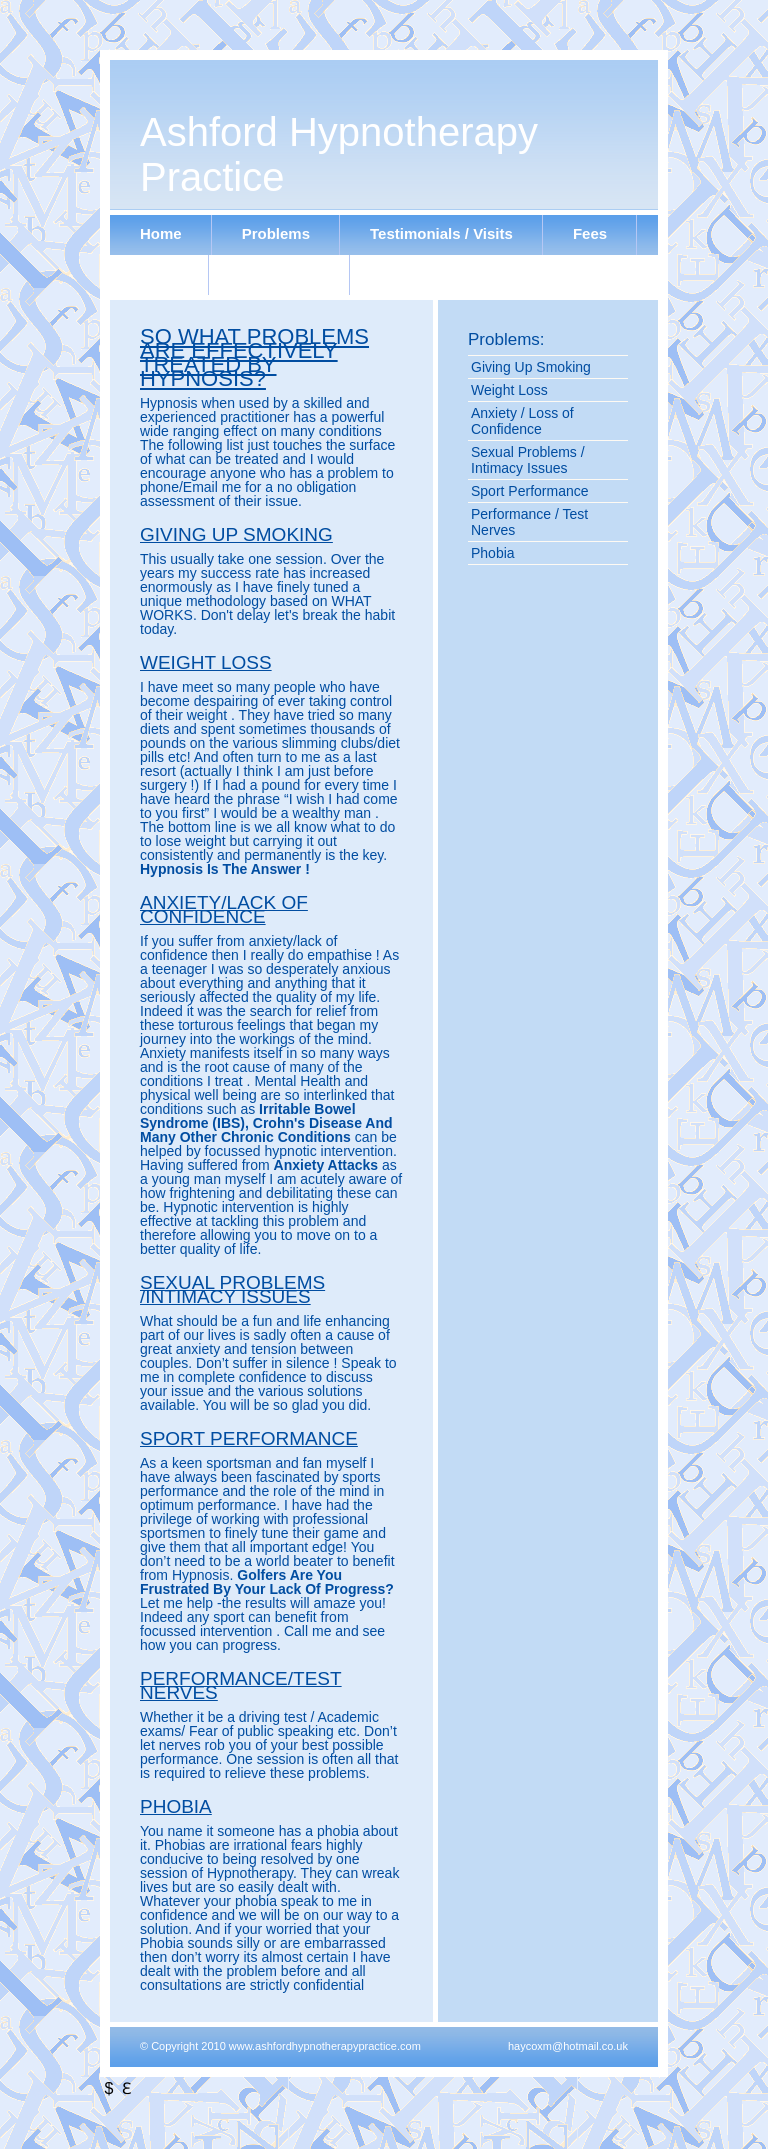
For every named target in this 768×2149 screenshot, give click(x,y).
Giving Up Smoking (531, 367)
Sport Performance (530, 491)
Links (159, 273)
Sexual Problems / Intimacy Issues (528, 460)
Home (161, 233)
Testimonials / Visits (441, 233)
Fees (590, 233)
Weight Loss (509, 390)
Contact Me (279, 273)
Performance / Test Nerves (529, 522)
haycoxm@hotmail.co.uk (568, 2046)
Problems (276, 233)
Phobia (493, 553)
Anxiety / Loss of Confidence (522, 421)
